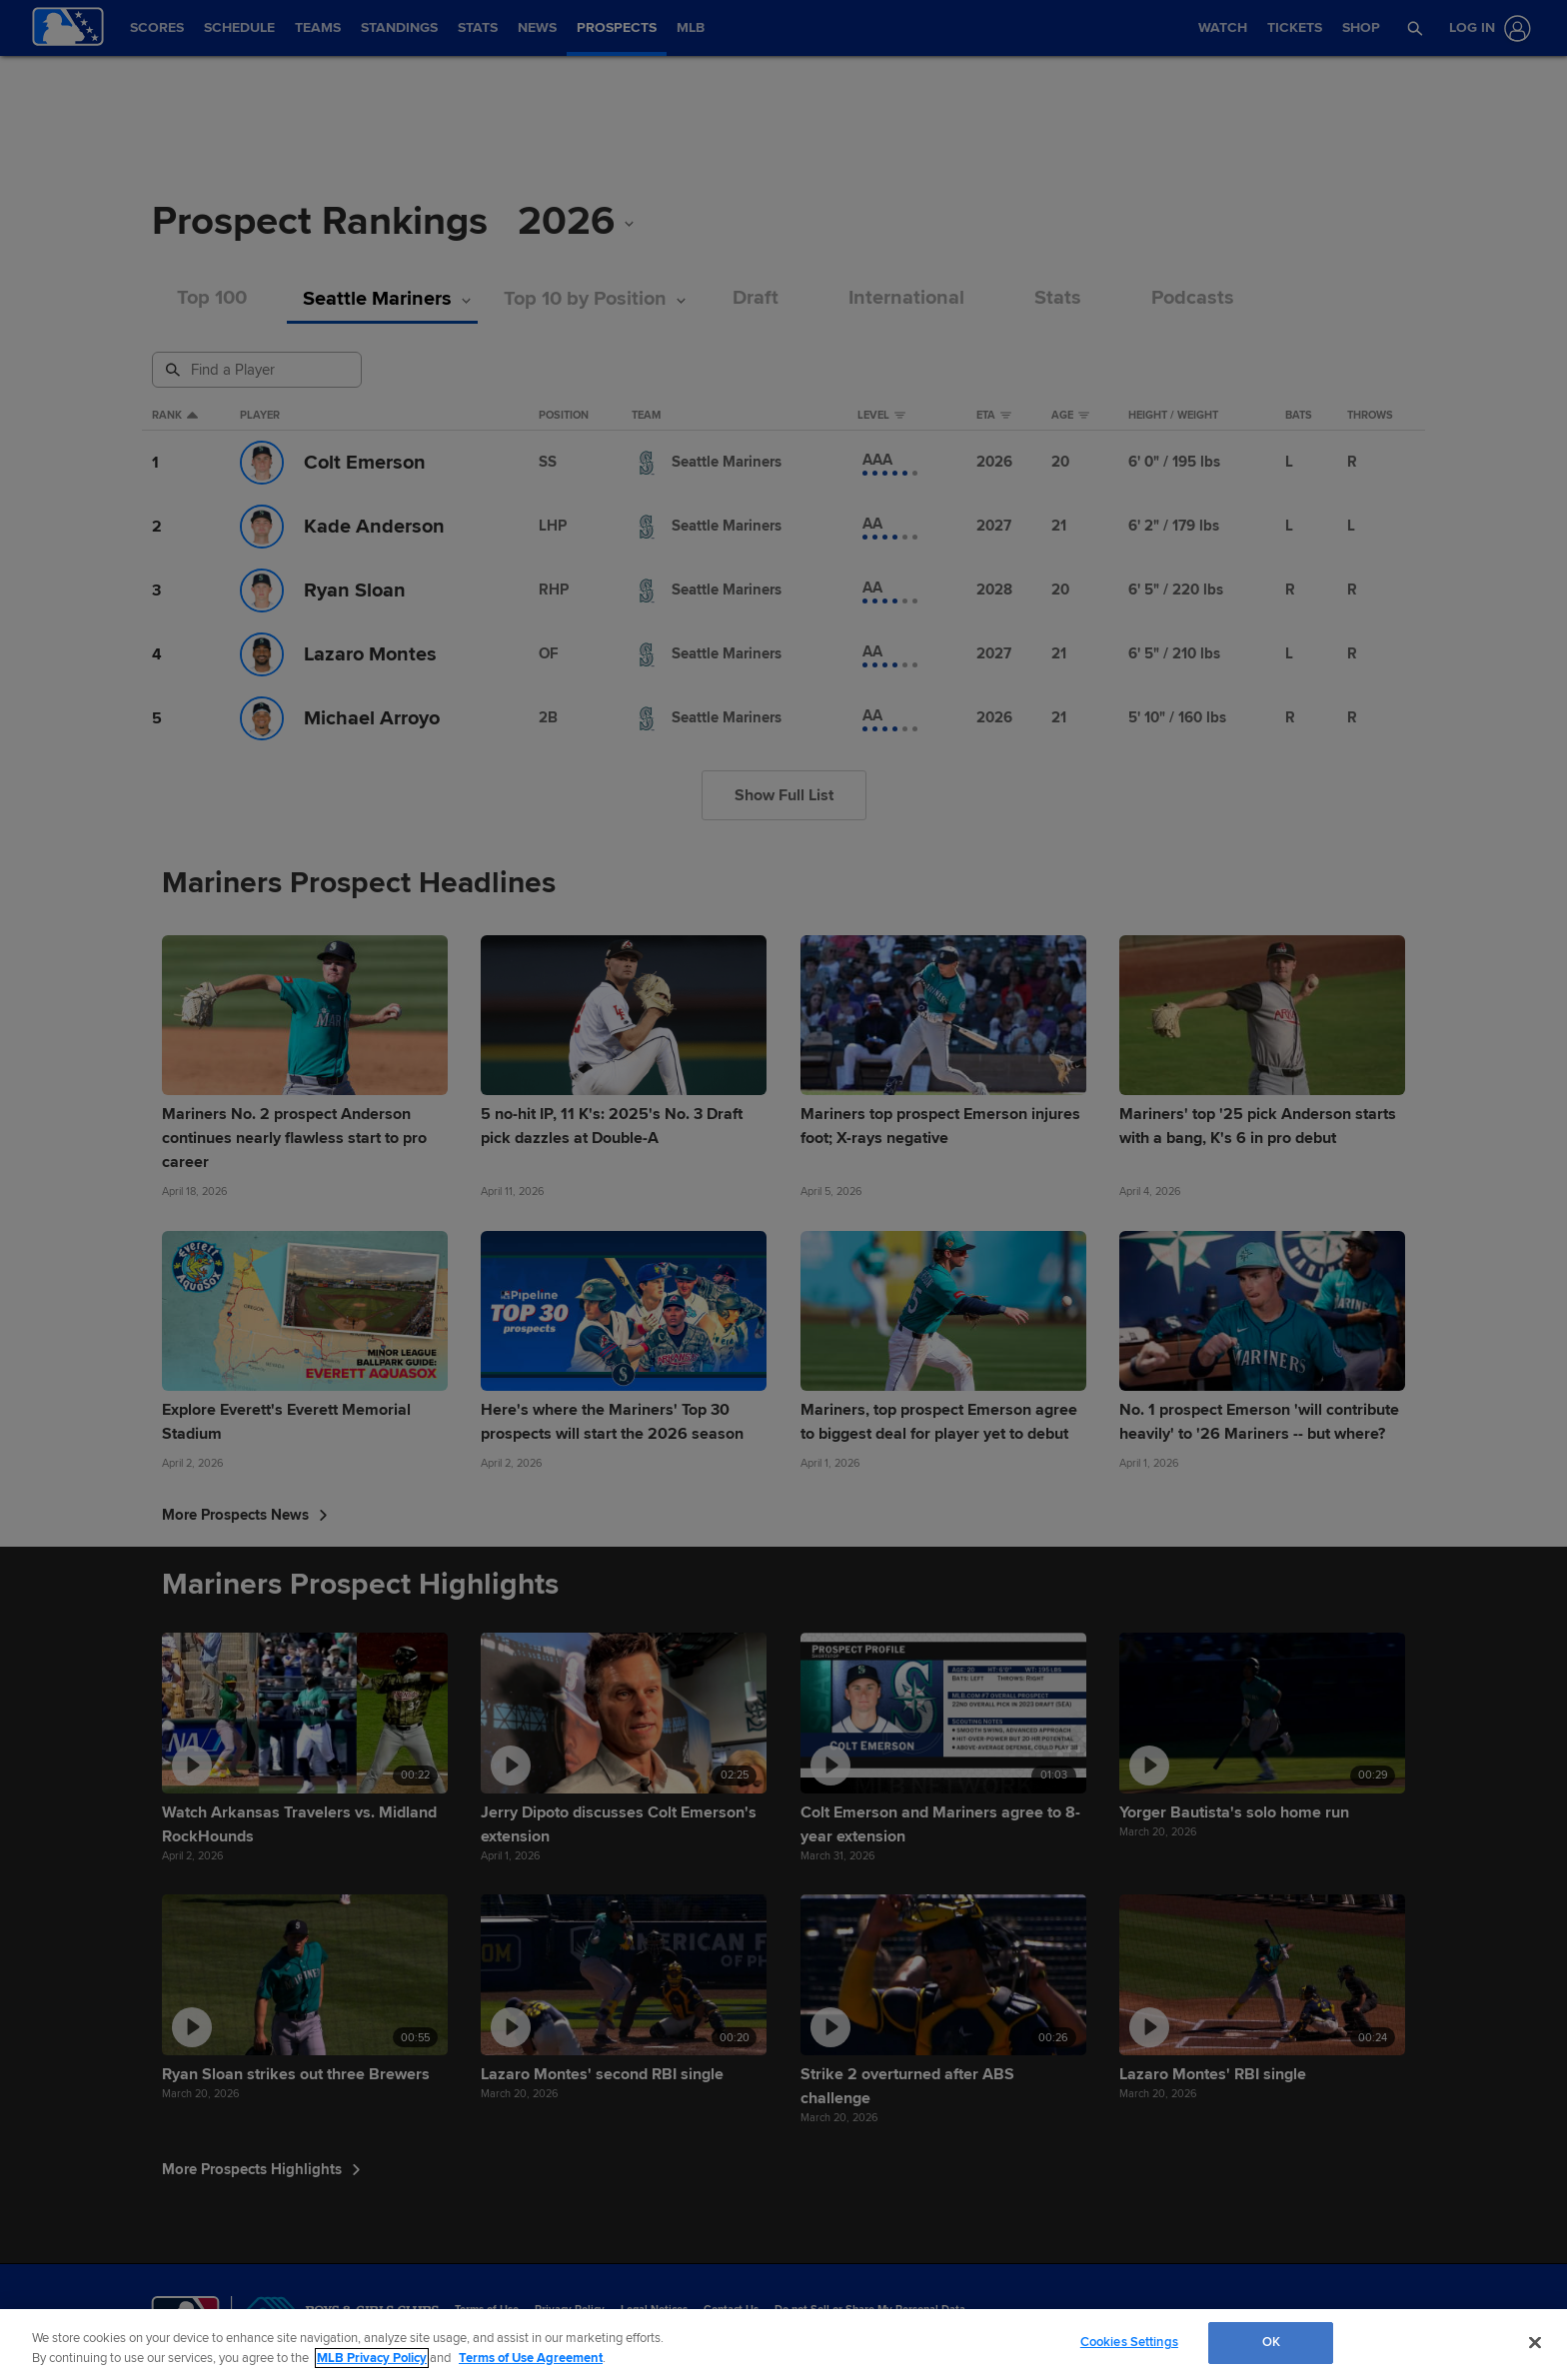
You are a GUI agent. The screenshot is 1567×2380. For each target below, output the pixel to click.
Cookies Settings (1129, 2342)
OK (1271, 2342)
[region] (783, 2344)
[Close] (1535, 2342)
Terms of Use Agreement (531, 2358)
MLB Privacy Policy (372, 2358)
